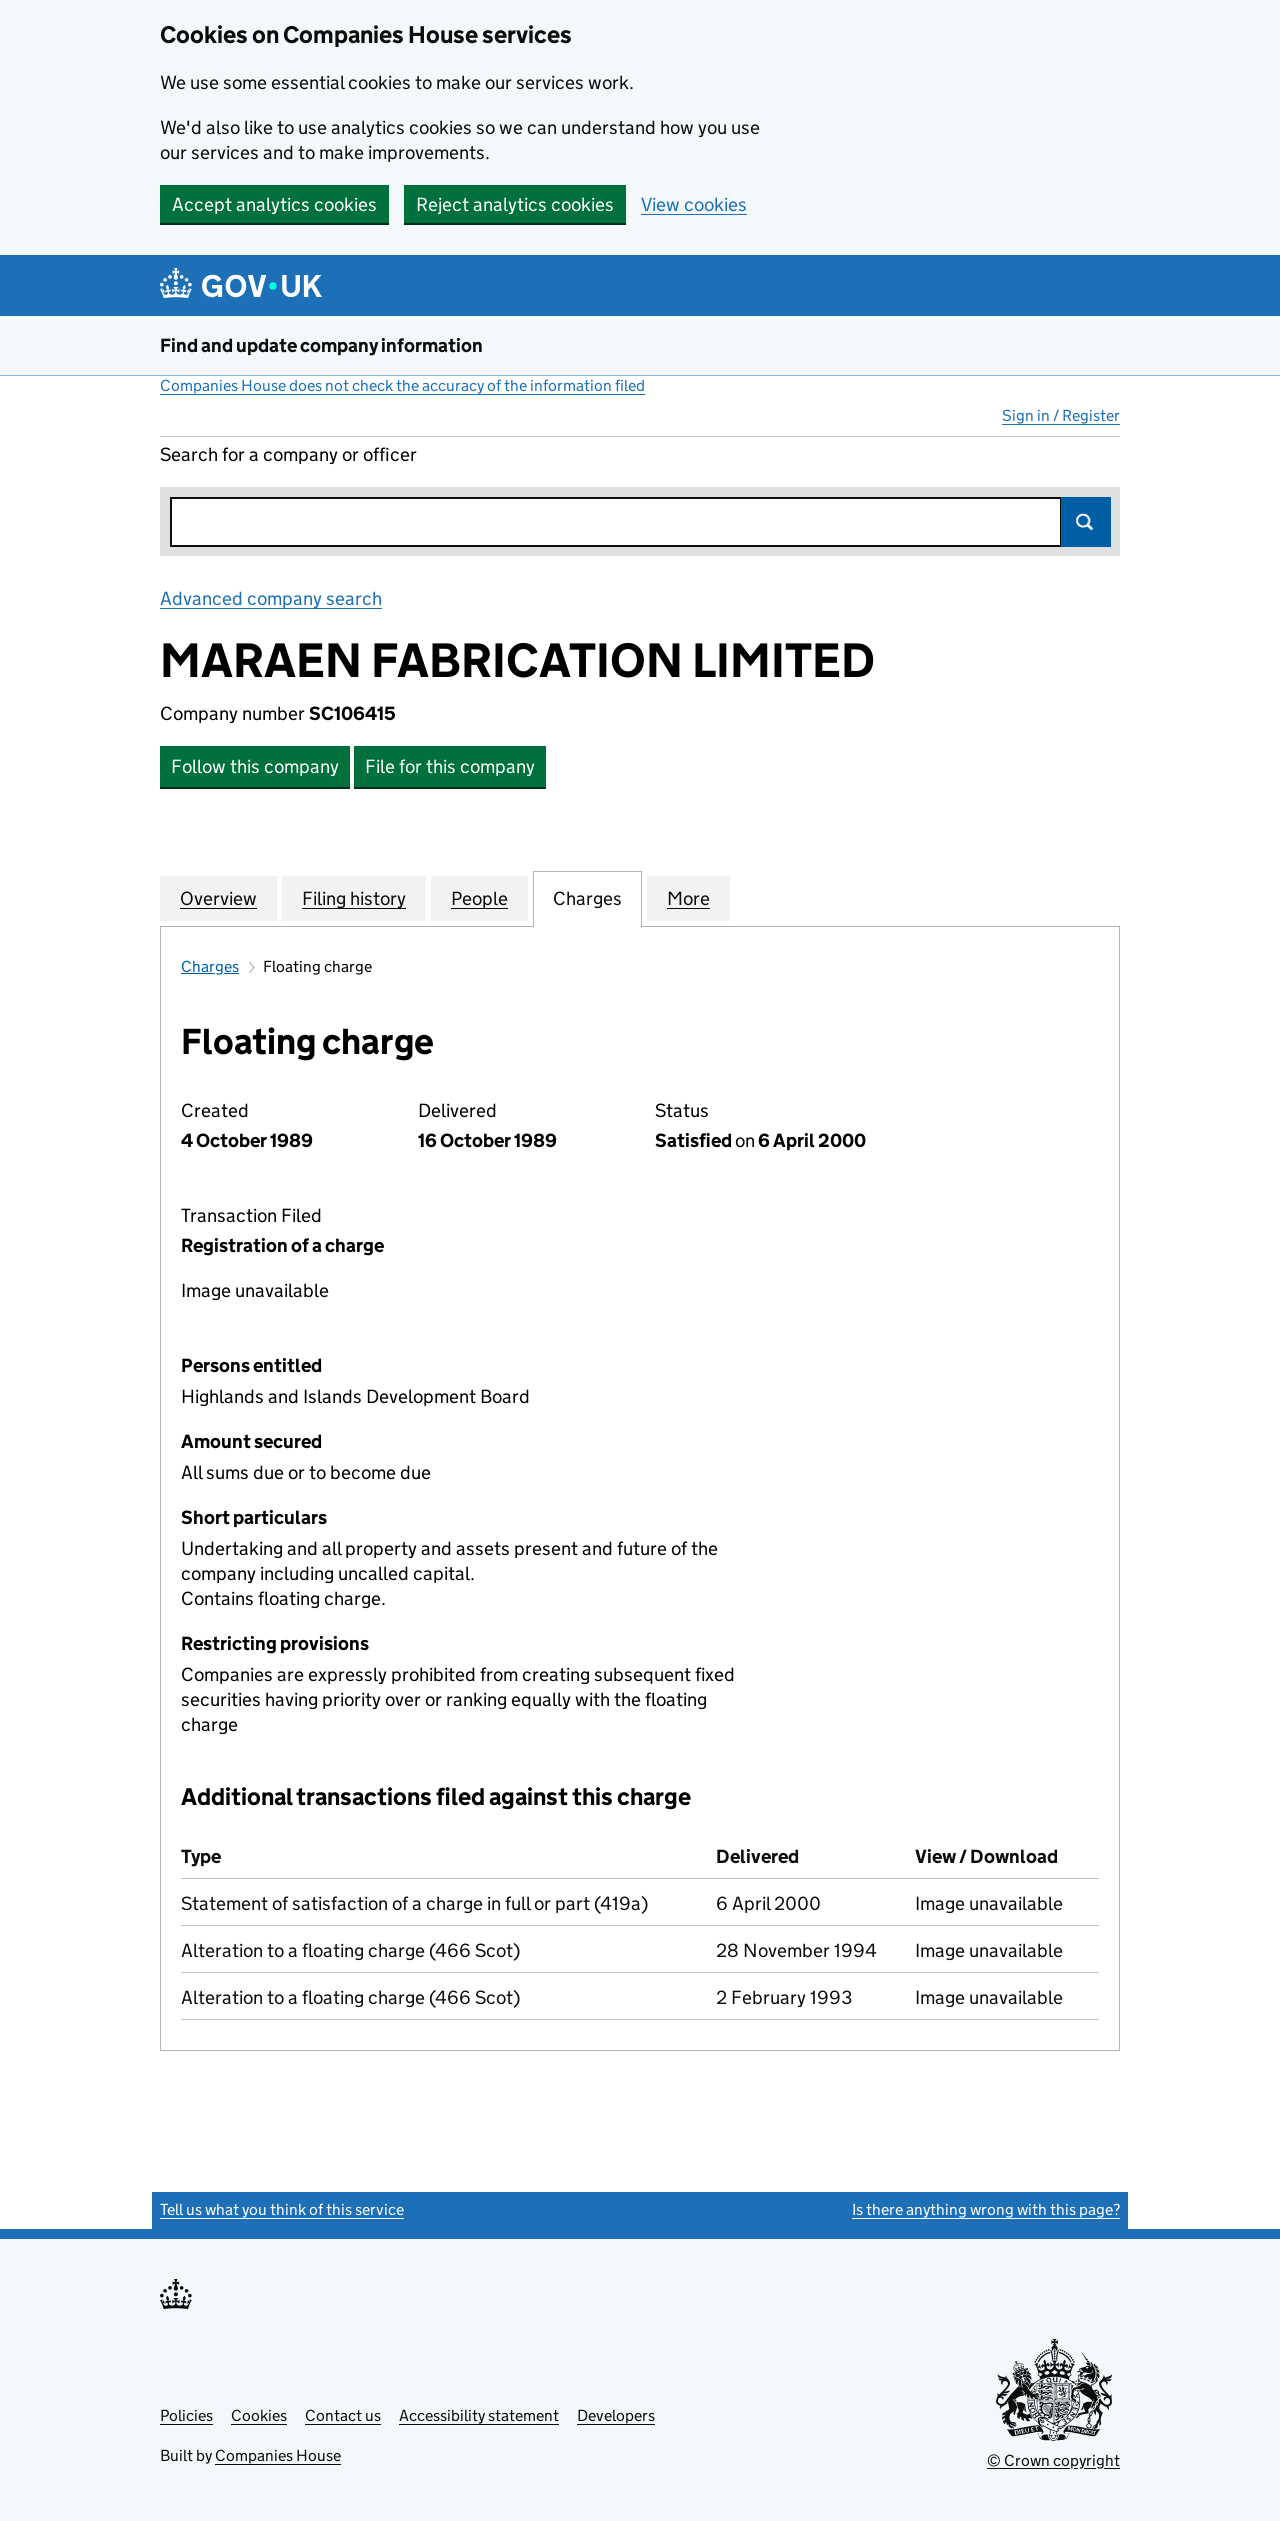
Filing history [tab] (354, 898)
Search (1086, 522)
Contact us (343, 2415)
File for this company (450, 766)
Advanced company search (271, 598)
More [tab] (688, 898)
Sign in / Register (1061, 415)
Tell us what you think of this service (282, 2209)
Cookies (259, 2415)
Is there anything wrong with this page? (986, 2209)
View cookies (694, 204)
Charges (210, 966)
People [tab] (479, 898)
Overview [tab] (218, 898)
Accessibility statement (479, 2415)
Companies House (278, 2455)
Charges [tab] (587, 898)
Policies (186, 2415)
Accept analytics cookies (274, 204)
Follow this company (255, 766)
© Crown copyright (1053, 2460)
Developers (616, 2415)
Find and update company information (321, 345)
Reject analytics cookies (515, 204)
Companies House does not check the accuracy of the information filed (402, 385)
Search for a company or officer (288, 454)
